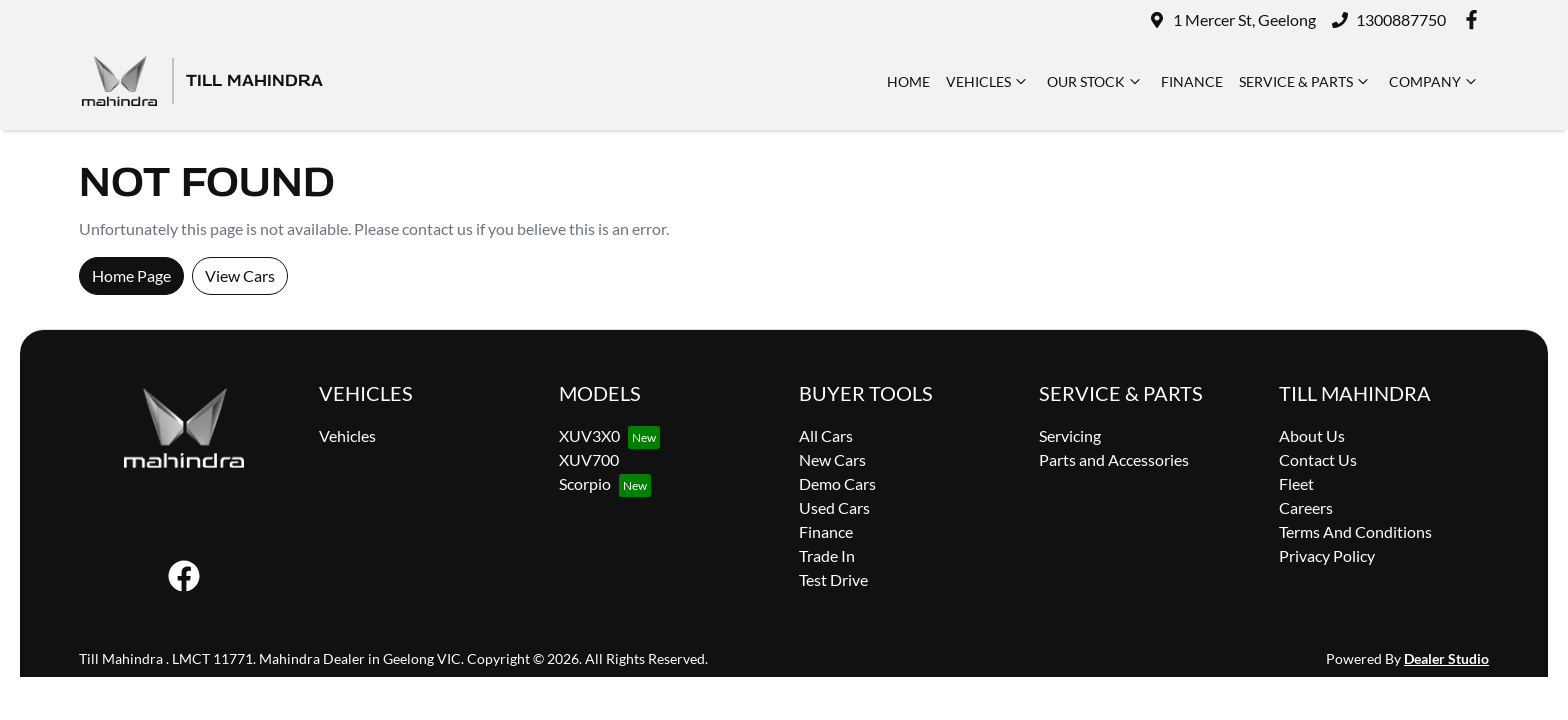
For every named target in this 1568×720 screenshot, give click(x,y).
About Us (1312, 435)
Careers (1306, 507)
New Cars (832, 459)
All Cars (826, 435)
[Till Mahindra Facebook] (1475, 19)
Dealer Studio (1446, 658)
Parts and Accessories (1114, 459)
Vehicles (988, 81)
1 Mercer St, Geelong (1244, 19)
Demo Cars (837, 483)
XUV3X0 (589, 435)
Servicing (1070, 435)
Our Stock (1096, 81)
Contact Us (1318, 459)
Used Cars (834, 507)
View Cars (240, 275)
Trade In (827, 555)
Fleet (1296, 483)
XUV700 (589, 459)
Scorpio (585, 483)
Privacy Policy (1327, 555)
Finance (1192, 81)
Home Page (131, 275)
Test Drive (833, 579)
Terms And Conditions (1355, 531)
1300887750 (1401, 19)
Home (908, 81)
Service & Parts (1306, 81)
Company (1435, 81)
